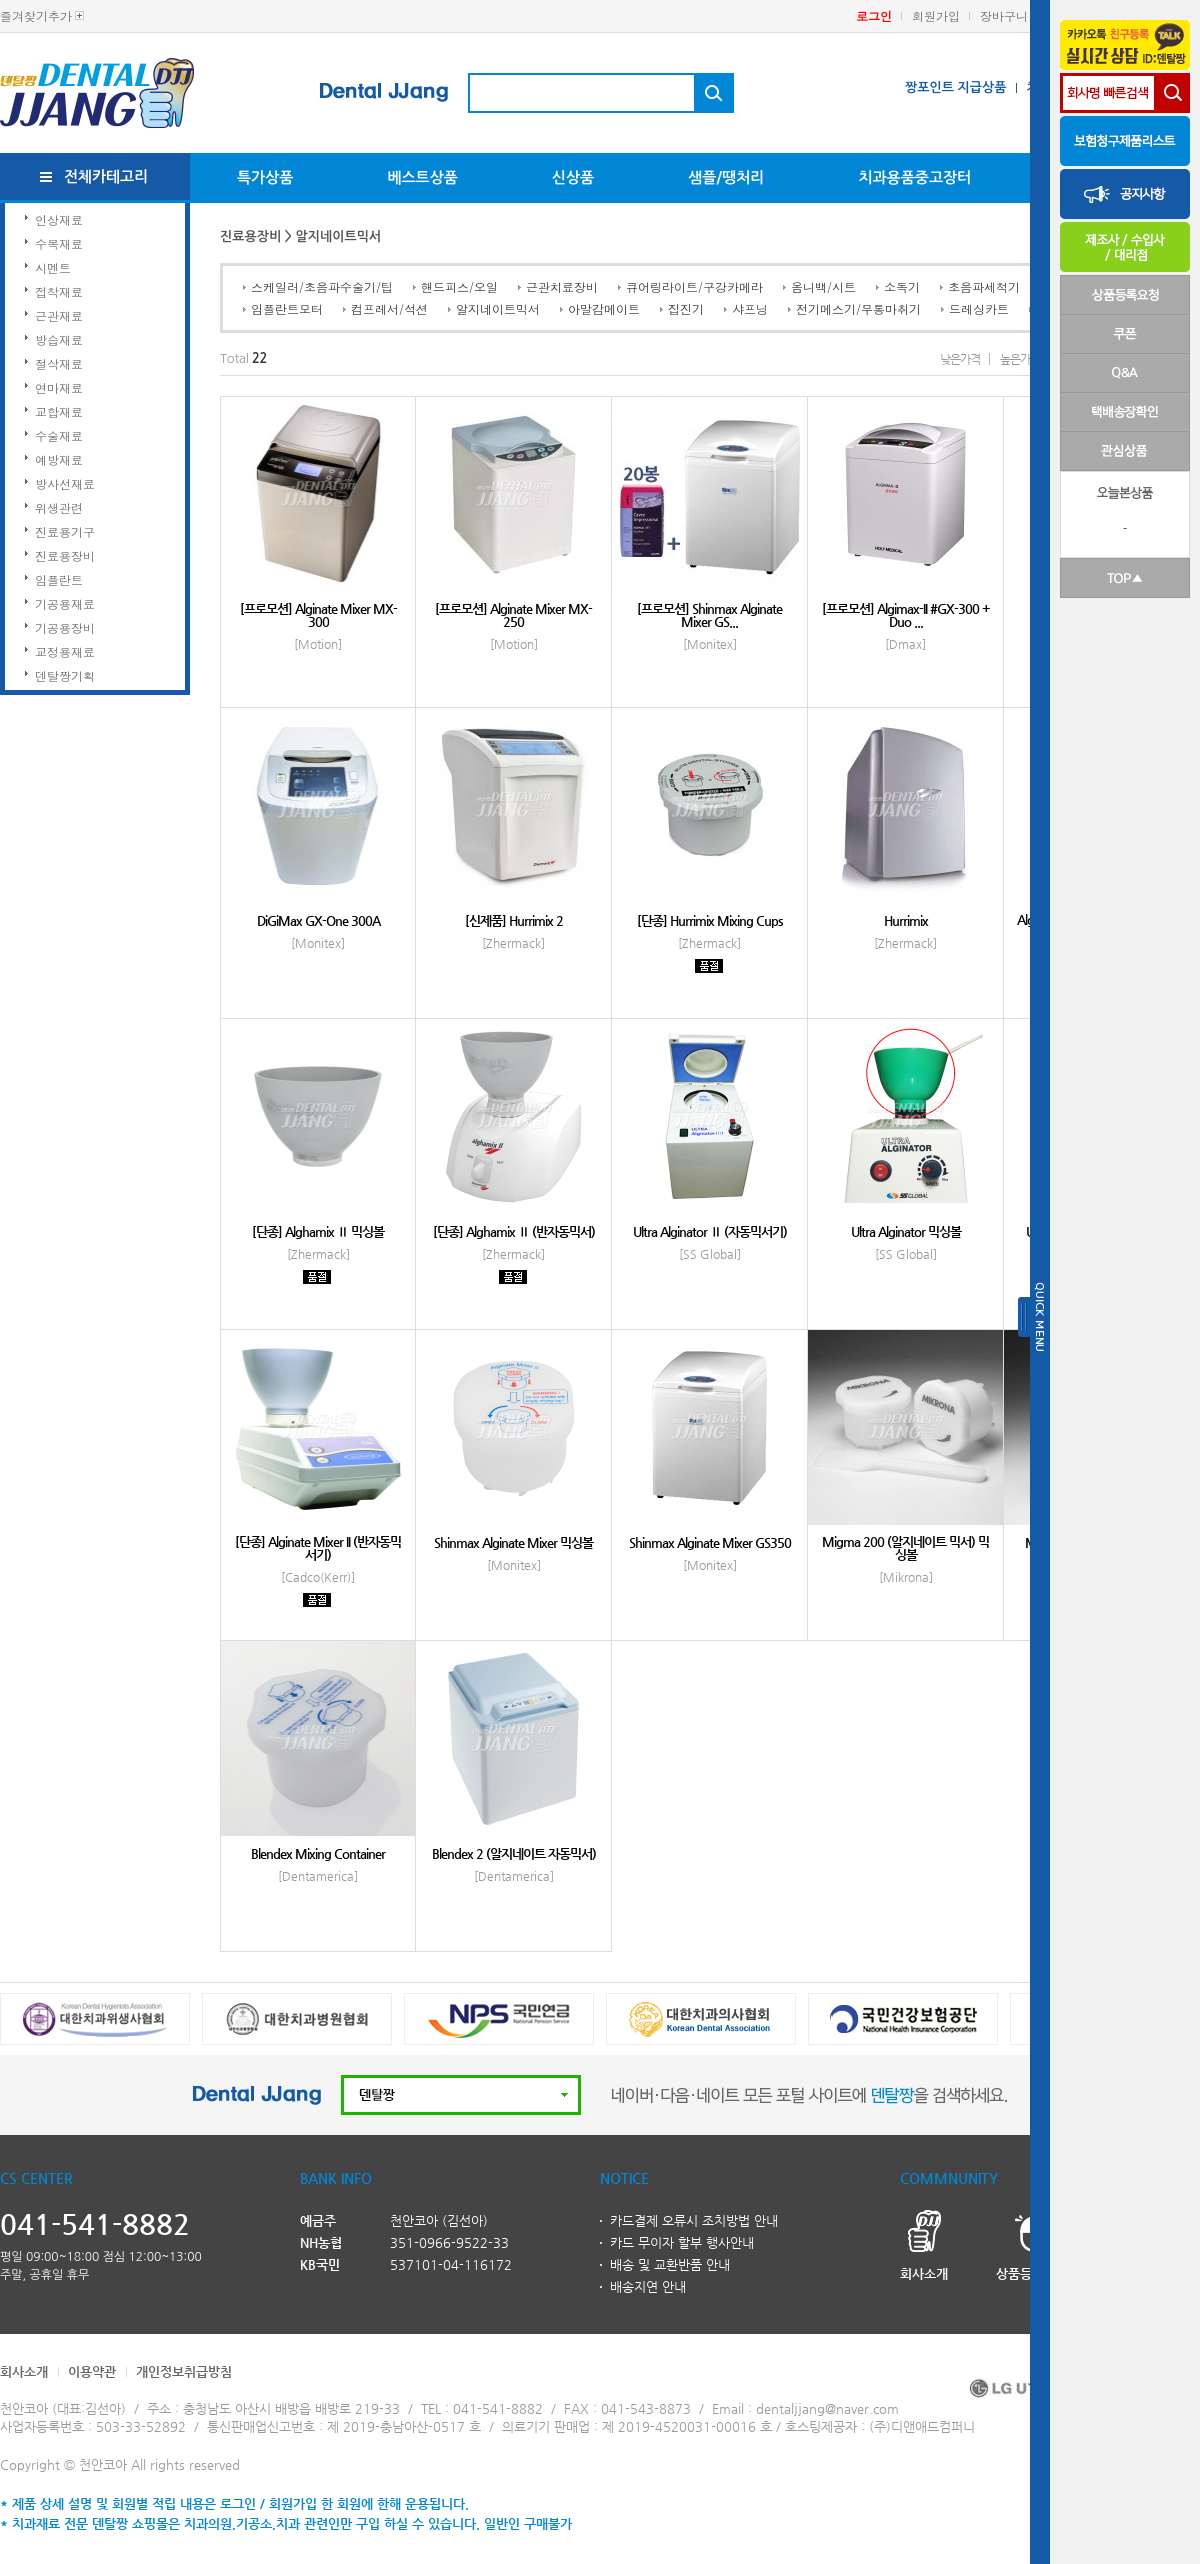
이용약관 (92, 2371)
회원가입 (936, 15)
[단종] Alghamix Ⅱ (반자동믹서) (514, 1231)
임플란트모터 (287, 308)
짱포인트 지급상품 (955, 87)
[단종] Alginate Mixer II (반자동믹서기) (318, 1548)
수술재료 (59, 435)
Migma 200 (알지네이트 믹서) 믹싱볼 (905, 1548)
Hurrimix (906, 920)
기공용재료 (65, 603)
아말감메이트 (604, 308)
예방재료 (59, 459)
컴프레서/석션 (389, 308)
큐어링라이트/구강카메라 (694, 286)
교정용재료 (65, 651)
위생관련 (59, 507)
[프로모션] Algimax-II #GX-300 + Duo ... (906, 615)
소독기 (902, 286)
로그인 (874, 15)
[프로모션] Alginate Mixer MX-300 (318, 615)
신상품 (573, 177)
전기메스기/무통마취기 (858, 308)
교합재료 (59, 411)
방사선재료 (65, 483)
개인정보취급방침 (184, 2371)
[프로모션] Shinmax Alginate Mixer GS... (709, 615)
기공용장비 (65, 627)
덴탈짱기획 (65, 675)
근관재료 (59, 315)
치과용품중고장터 (914, 177)
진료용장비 (65, 555)
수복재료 (59, 243)
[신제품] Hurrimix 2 (514, 920)
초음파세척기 (984, 286)
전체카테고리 (106, 176)
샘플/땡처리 (726, 177)
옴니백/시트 (823, 286)
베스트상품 (422, 177)
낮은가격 (960, 359)
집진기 (686, 308)
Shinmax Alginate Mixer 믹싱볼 (513, 1542)
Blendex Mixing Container (318, 1853)
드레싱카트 (979, 308)
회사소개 (24, 2371)
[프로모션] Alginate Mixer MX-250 (513, 615)
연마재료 (59, 387)
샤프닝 (750, 308)
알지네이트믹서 (498, 308)
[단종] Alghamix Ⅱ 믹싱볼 (318, 1231)
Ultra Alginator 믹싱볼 (906, 1231)
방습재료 (59, 339)
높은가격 (1020, 359)
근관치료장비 (562, 286)
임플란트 (59, 579)
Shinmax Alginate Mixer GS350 (710, 1542)
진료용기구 (65, 531)
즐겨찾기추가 (36, 15)
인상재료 (59, 219)
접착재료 (59, 291)
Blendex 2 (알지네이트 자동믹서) (514, 1853)
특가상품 (265, 177)
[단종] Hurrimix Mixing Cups (710, 920)
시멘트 (53, 267)
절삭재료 (59, 363)
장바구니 (1004, 15)
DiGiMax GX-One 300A (318, 920)
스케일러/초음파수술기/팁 (322, 286)
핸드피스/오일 (459, 286)
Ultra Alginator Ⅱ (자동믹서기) (710, 1231)
